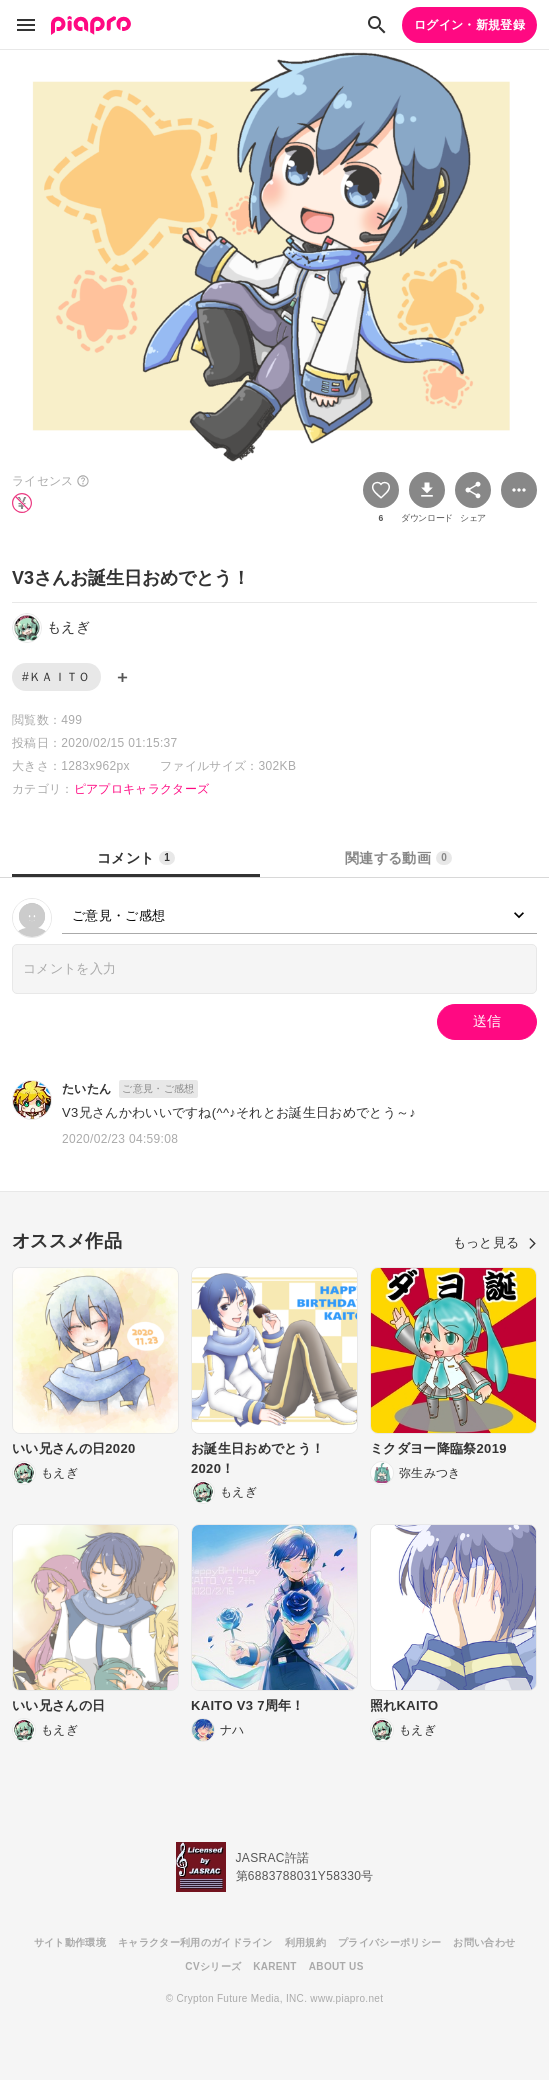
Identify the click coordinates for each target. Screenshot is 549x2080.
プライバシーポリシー (389, 1942)
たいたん (86, 1089)
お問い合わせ (484, 1942)
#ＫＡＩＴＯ (56, 677)
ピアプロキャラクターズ (142, 789)
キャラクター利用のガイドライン (195, 1942)
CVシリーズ (213, 1966)
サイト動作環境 (70, 1942)
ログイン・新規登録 (469, 25)
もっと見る (495, 1242)
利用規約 (305, 1942)
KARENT (275, 1966)
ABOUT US (336, 1966)
